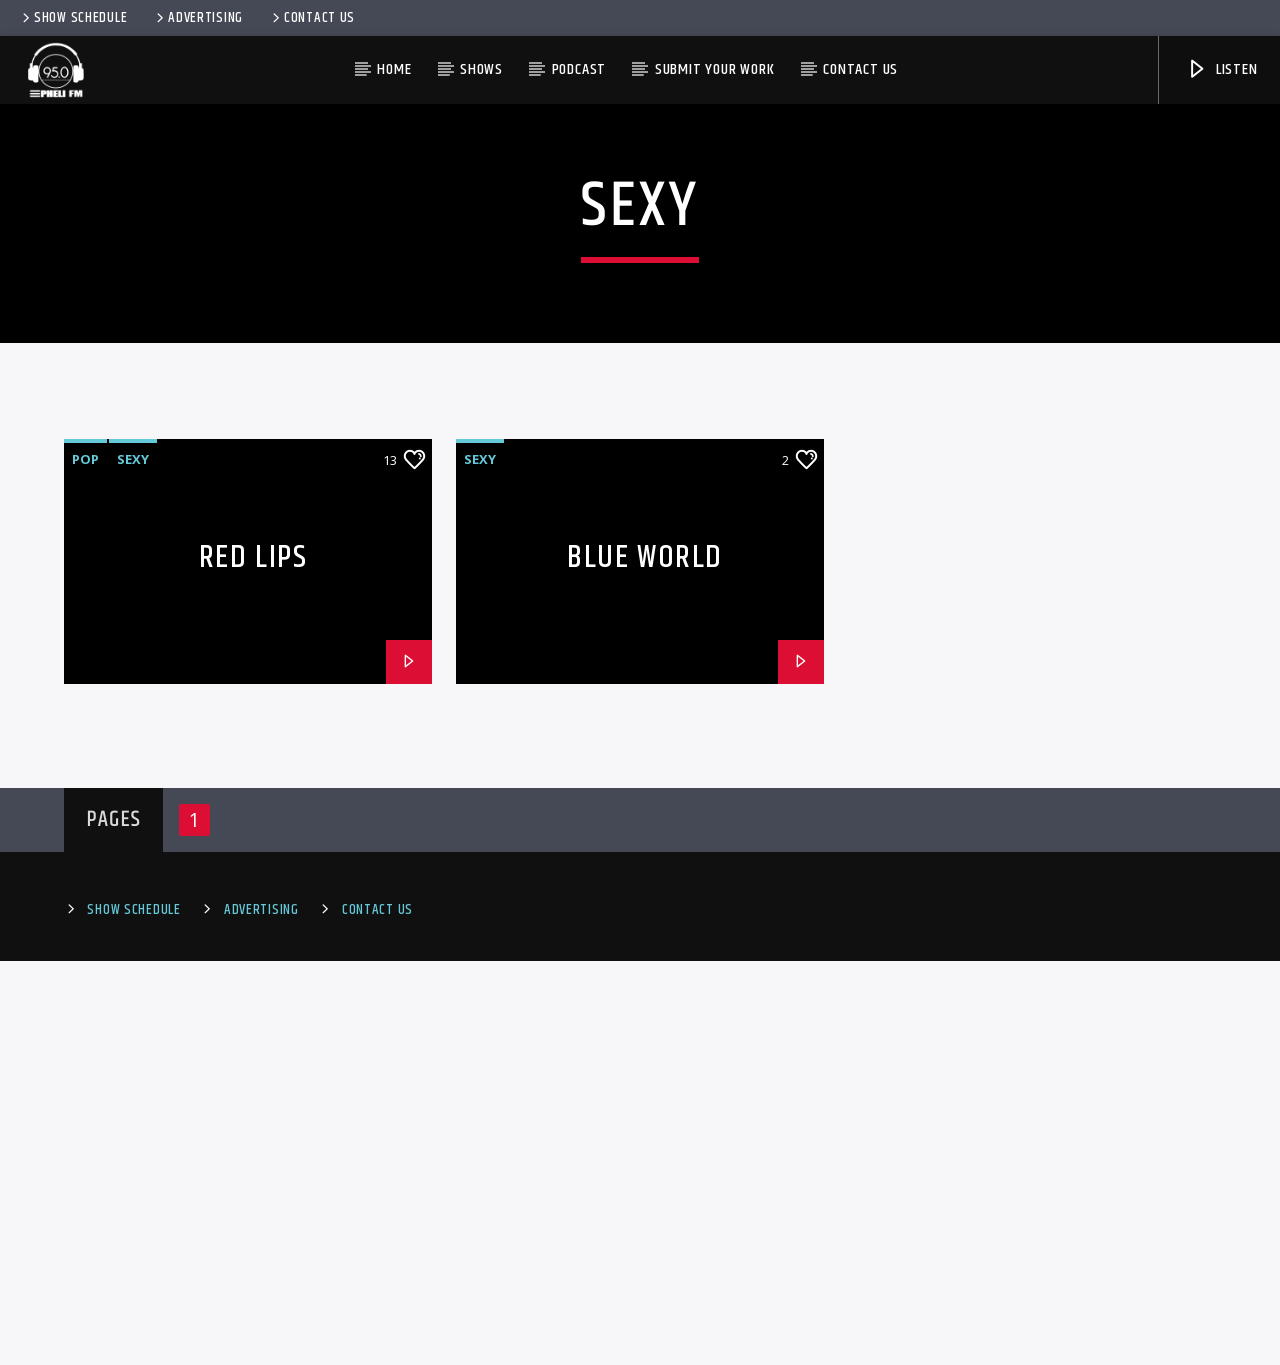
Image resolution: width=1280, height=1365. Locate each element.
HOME (394, 69)
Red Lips (253, 961)
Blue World (645, 961)
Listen (1222, 69)
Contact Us (312, 18)
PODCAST (579, 69)
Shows (481, 69)
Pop (85, 863)
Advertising (198, 18)
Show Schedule (73, 18)
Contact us (860, 69)
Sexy (133, 863)
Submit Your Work (715, 69)
